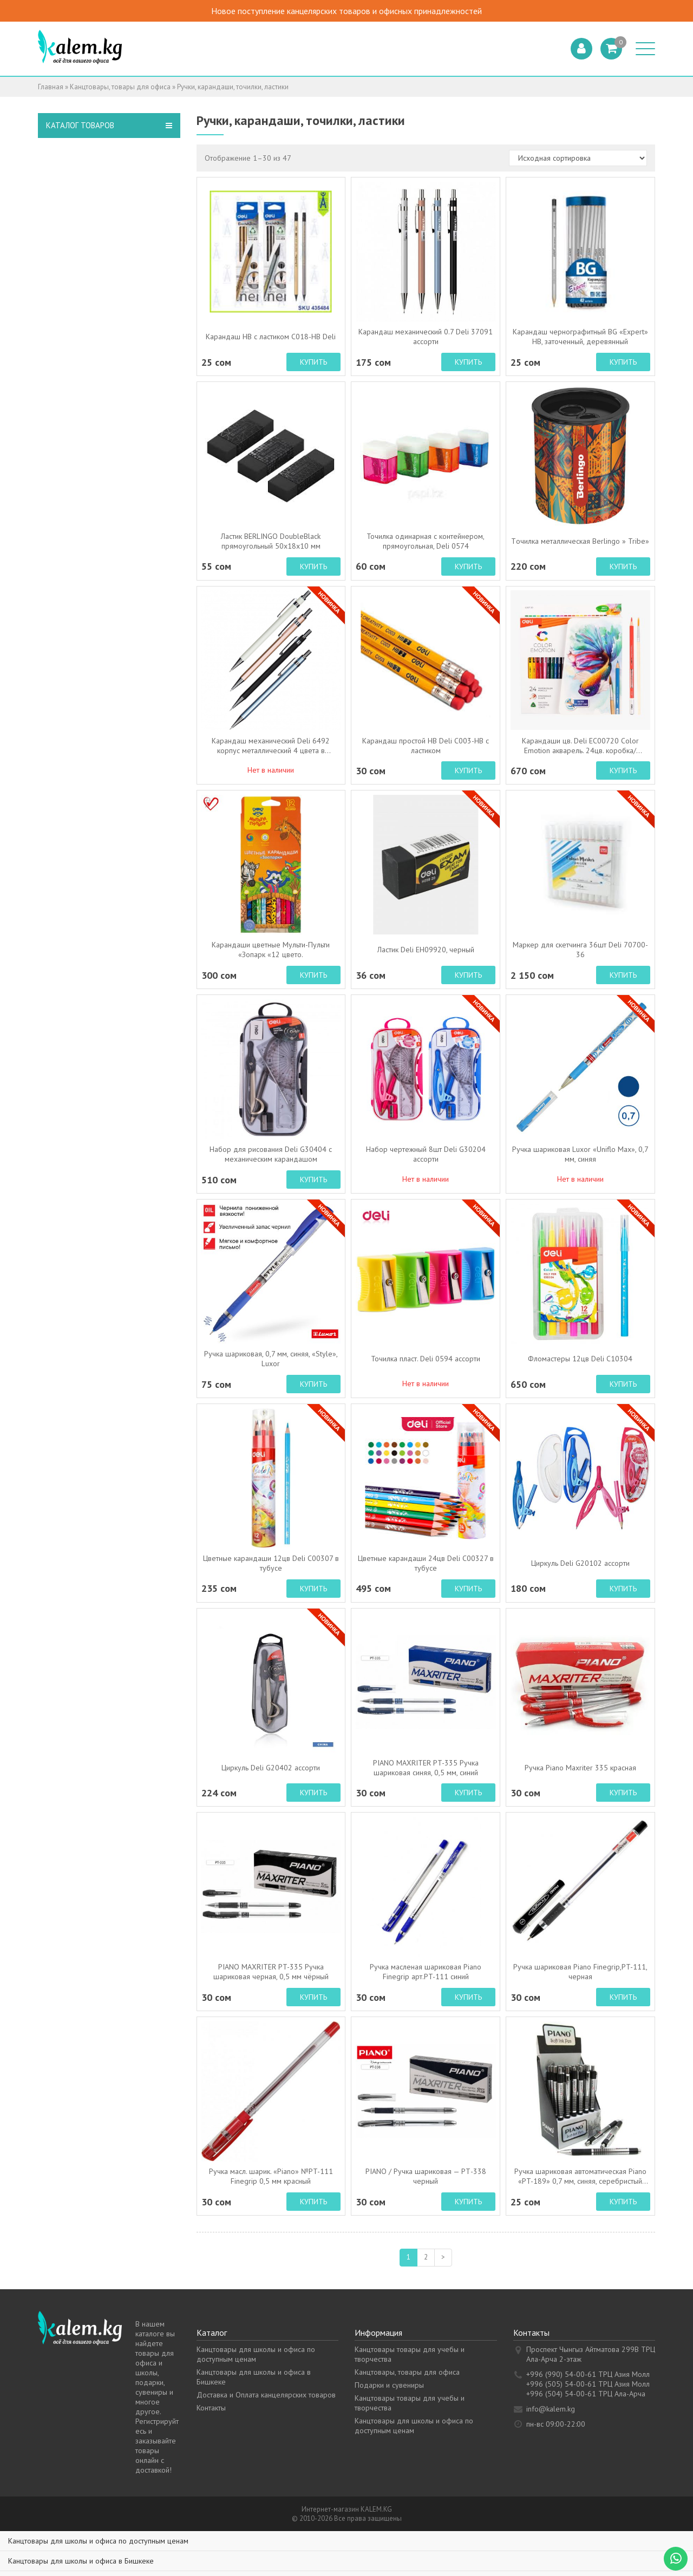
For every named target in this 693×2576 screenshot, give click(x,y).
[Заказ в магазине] (578, 158)
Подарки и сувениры (389, 2385)
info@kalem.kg (550, 2409)
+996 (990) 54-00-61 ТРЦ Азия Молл (588, 2374)
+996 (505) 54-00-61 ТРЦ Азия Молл (588, 2384)
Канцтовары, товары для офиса (120, 86)
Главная (50, 86)
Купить (313, 362)
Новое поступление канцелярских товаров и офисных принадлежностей (356, 10)
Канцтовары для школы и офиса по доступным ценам (256, 2354)
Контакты (211, 2408)
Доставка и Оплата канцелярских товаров (266, 2395)
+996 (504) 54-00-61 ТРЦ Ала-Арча (585, 2394)
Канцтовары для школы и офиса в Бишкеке (81, 2561)
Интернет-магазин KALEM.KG (347, 2509)
